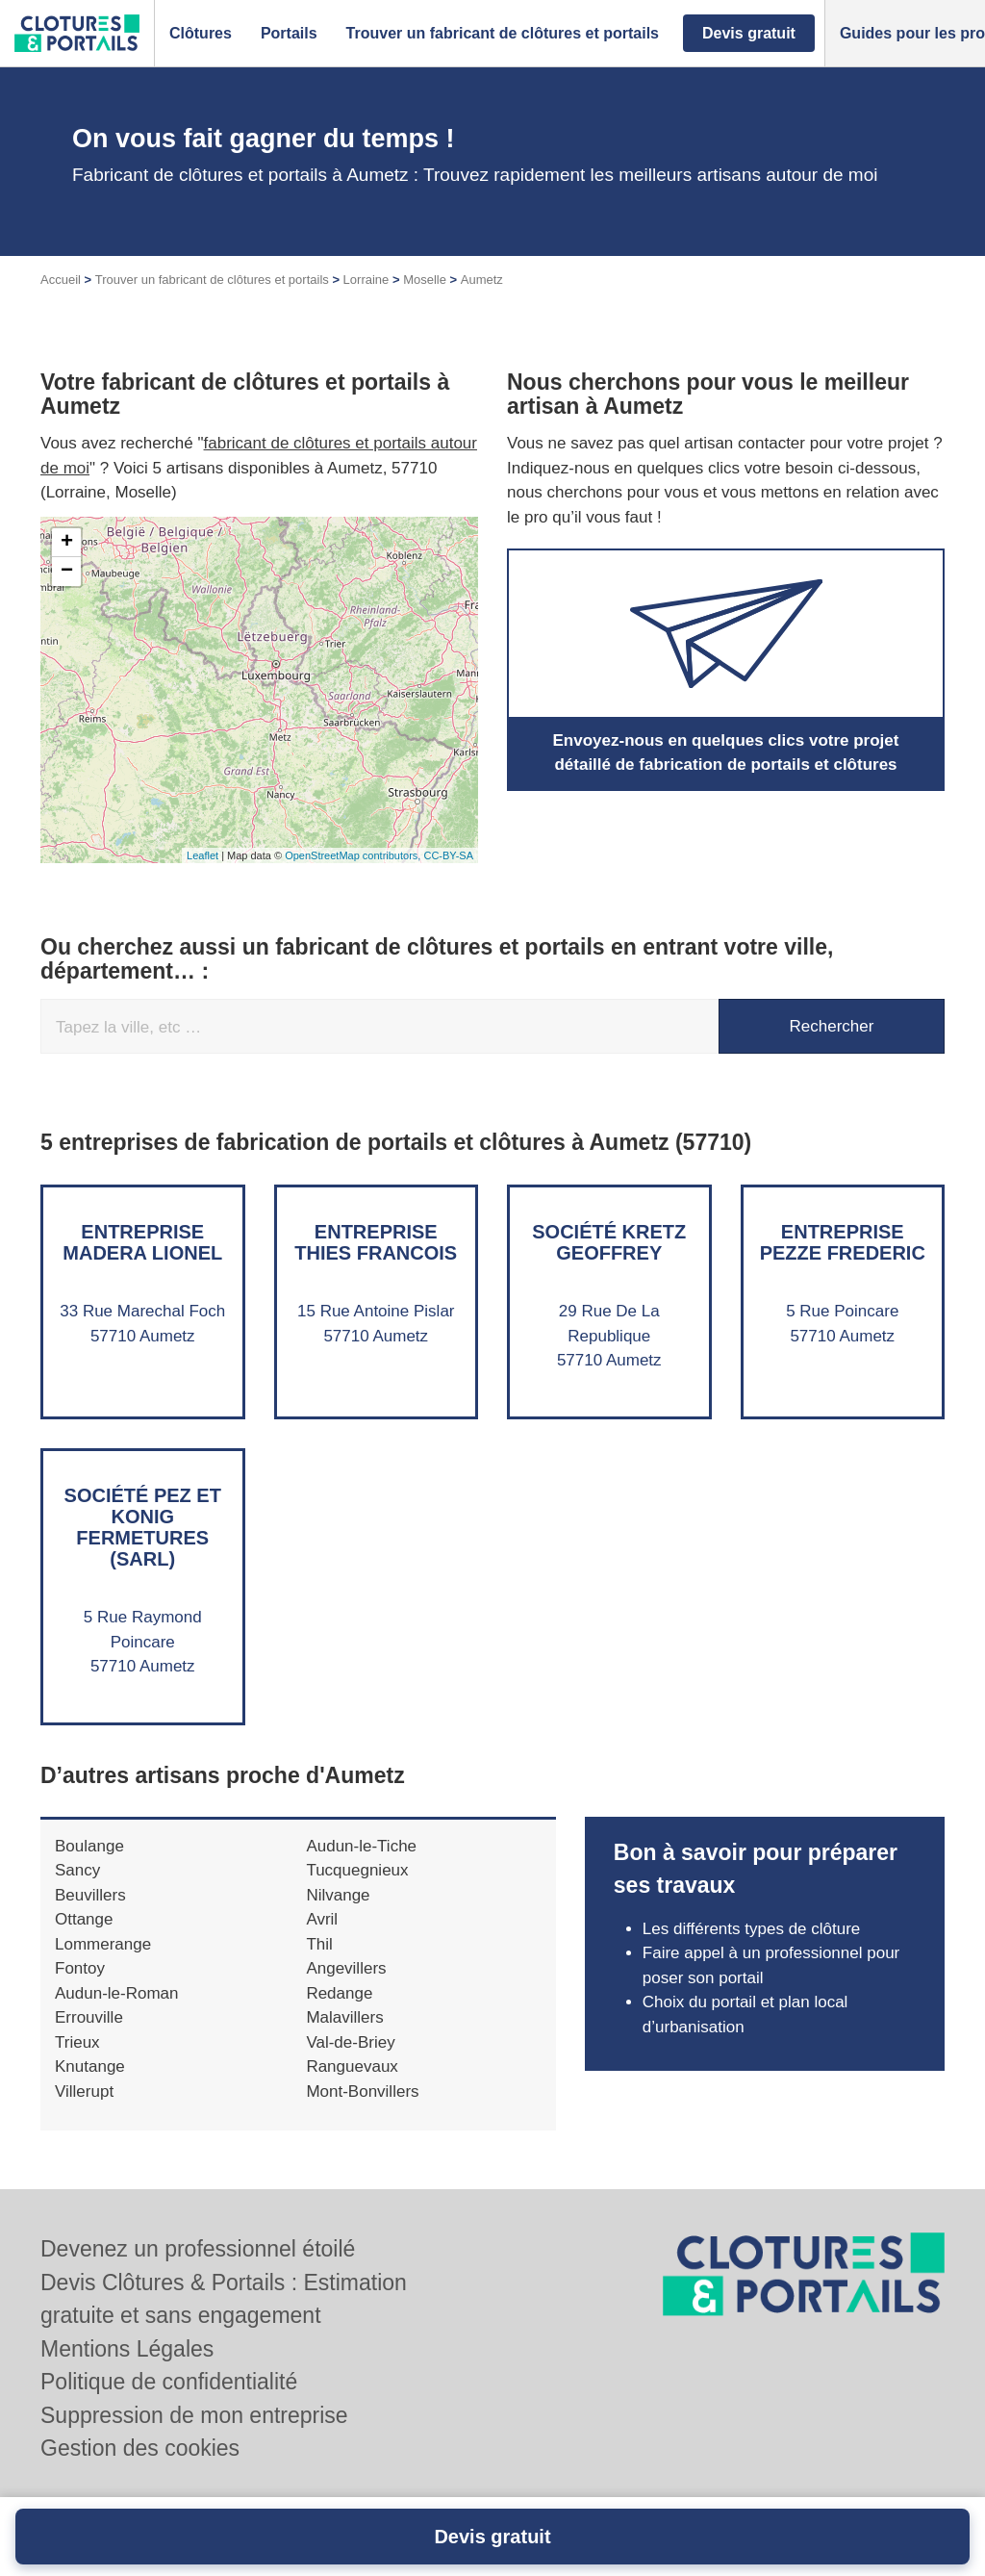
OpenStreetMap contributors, (354, 855)
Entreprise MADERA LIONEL (142, 1242)
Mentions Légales (127, 2348)
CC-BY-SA (448, 855)
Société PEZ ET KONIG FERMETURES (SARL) (142, 1527)
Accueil (60, 279)
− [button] (67, 571)
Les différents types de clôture (752, 1929)
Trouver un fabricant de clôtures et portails (212, 279)
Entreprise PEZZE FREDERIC (842, 1242)
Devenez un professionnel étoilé (197, 2248)
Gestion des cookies (140, 2448)
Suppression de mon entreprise (194, 2415)
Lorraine (366, 279)
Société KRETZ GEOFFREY (609, 1242)
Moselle (424, 279)
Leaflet (202, 855)
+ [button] (67, 542)
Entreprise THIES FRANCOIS (375, 1242)
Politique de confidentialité (168, 2381)
